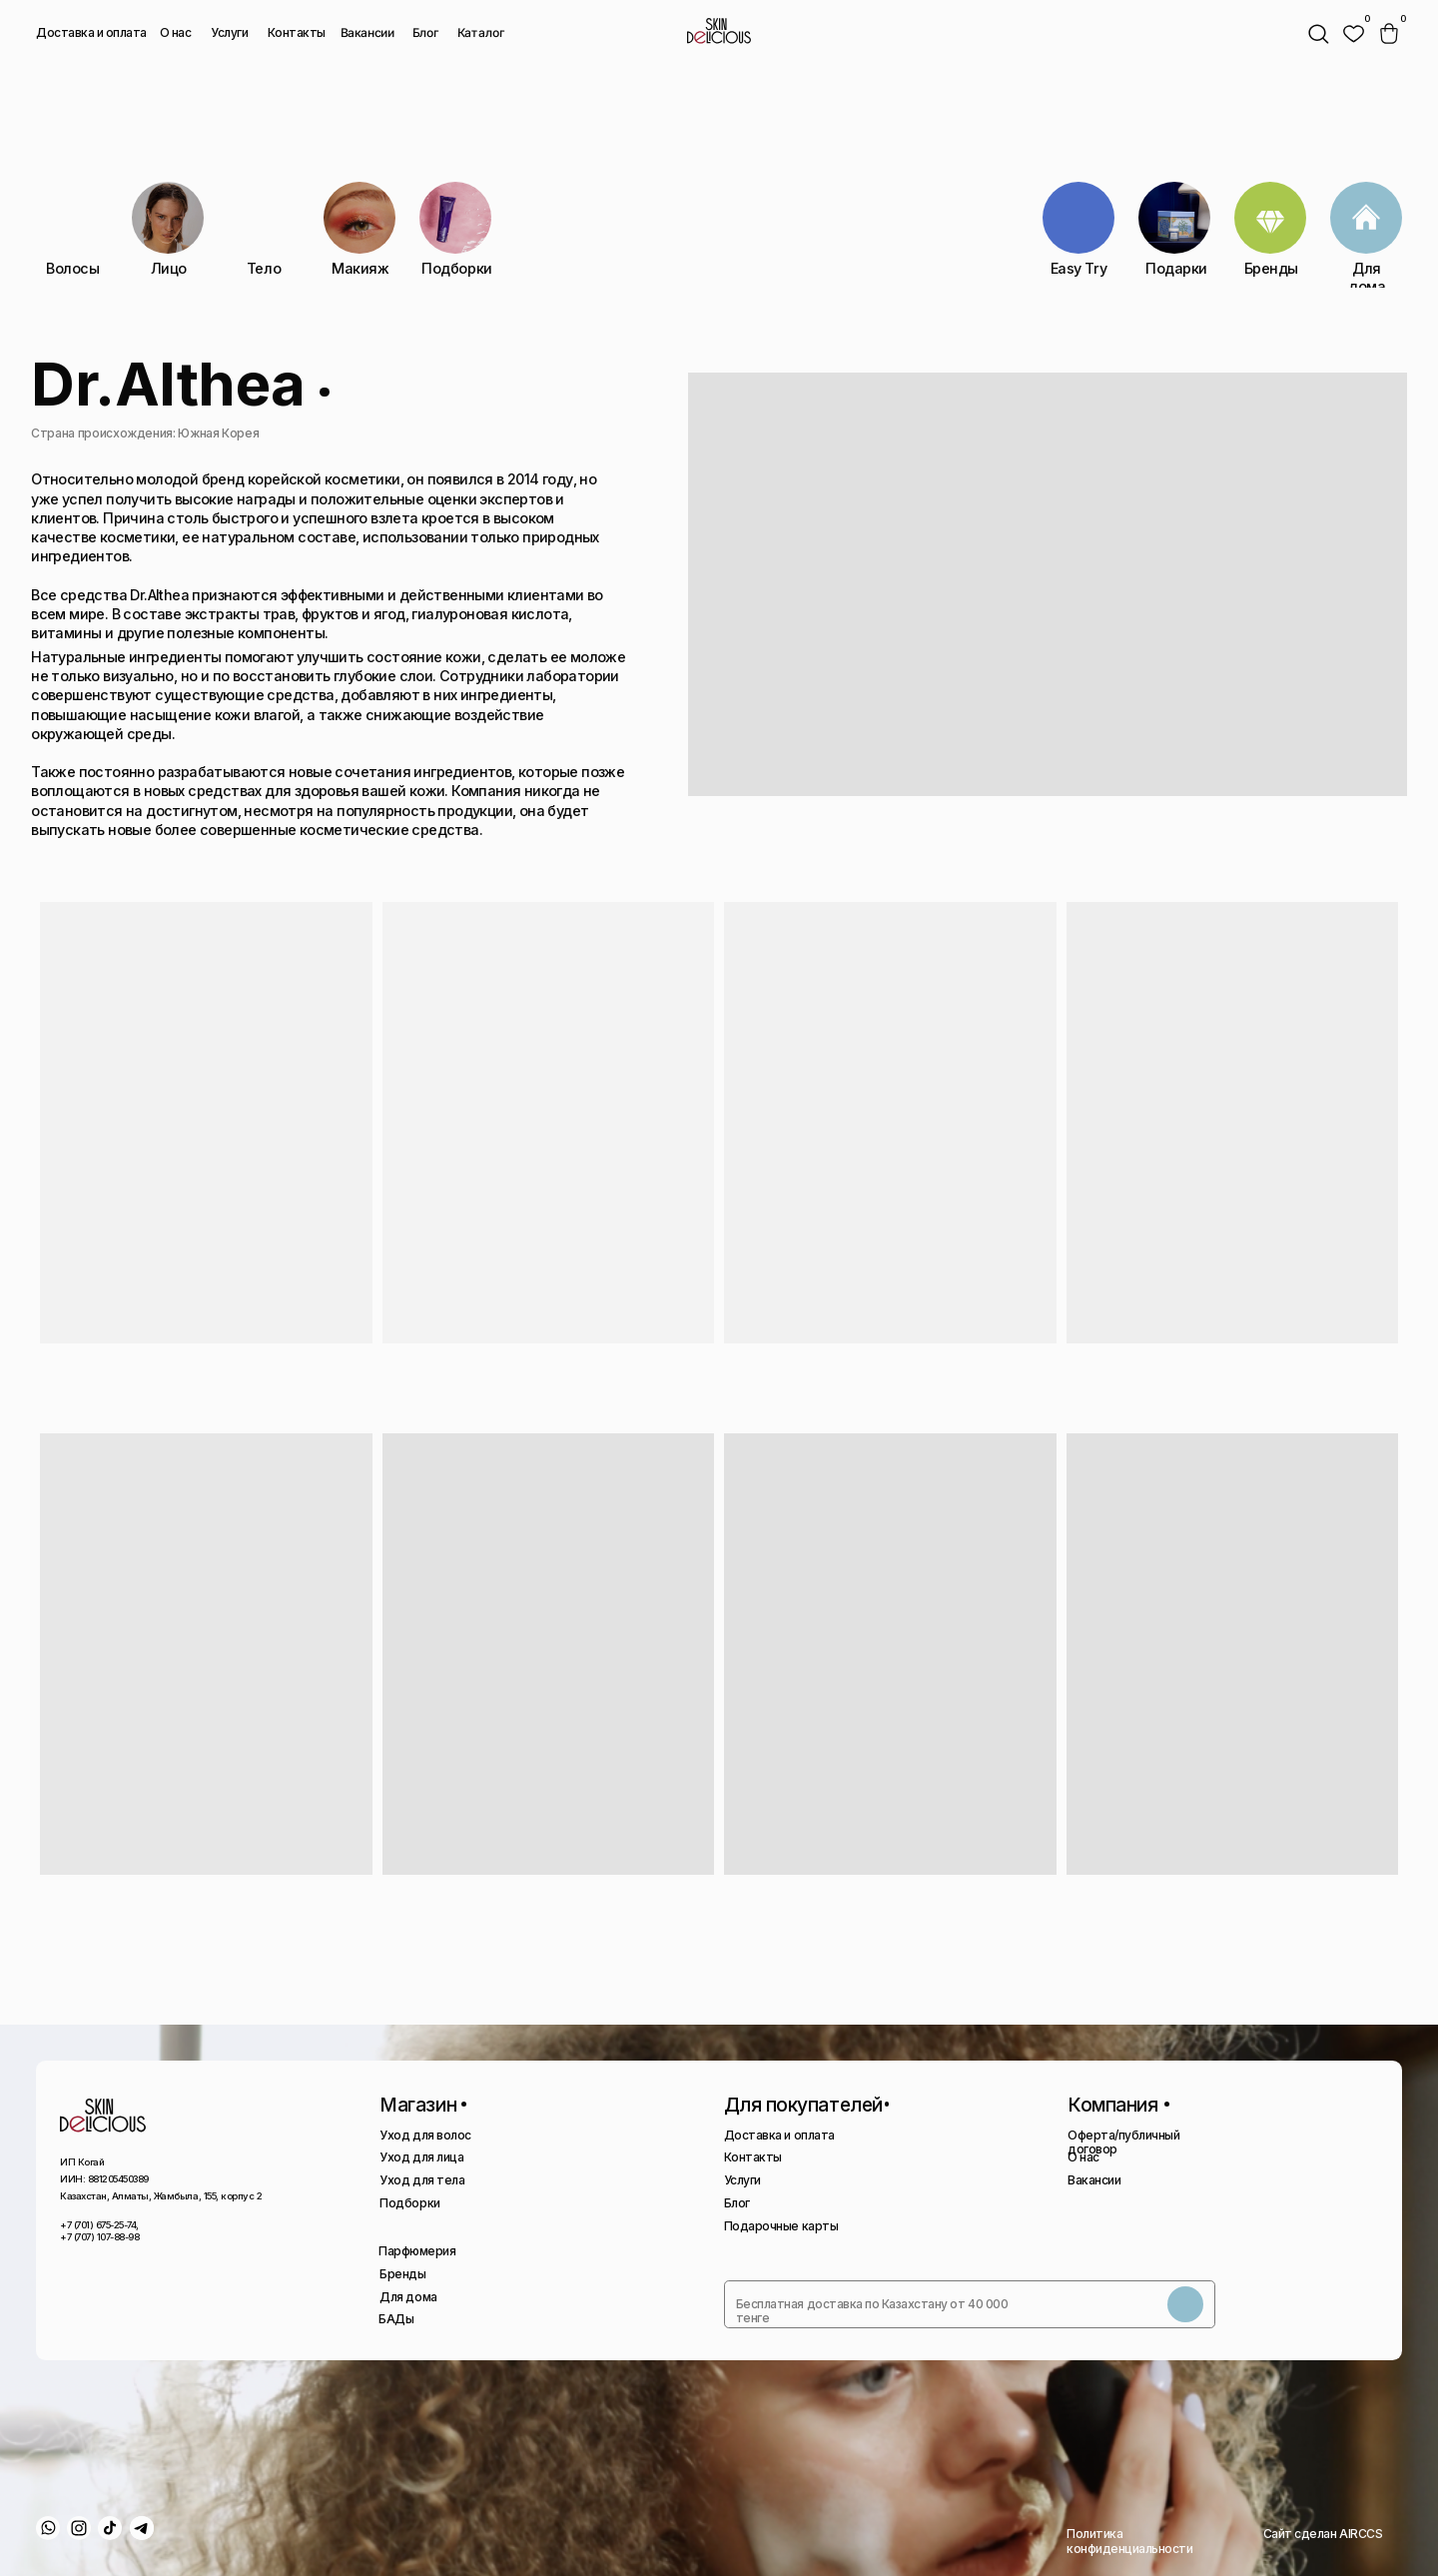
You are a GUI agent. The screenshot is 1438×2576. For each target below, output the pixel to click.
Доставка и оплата (91, 32)
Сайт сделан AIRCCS (1322, 2533)
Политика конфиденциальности (1129, 2540)
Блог (425, 32)
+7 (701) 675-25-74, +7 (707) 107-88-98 (99, 2230)
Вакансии (367, 33)
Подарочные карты (781, 2225)
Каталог (480, 33)
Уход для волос (424, 2135)
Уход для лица (421, 2156)
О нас (176, 32)
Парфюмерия (416, 2250)
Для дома (407, 2296)
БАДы (395, 2318)
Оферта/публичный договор (1123, 2142)
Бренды (402, 2273)
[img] (1353, 34)
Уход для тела (421, 2179)
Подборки (409, 2202)
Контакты (297, 32)
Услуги (229, 32)
